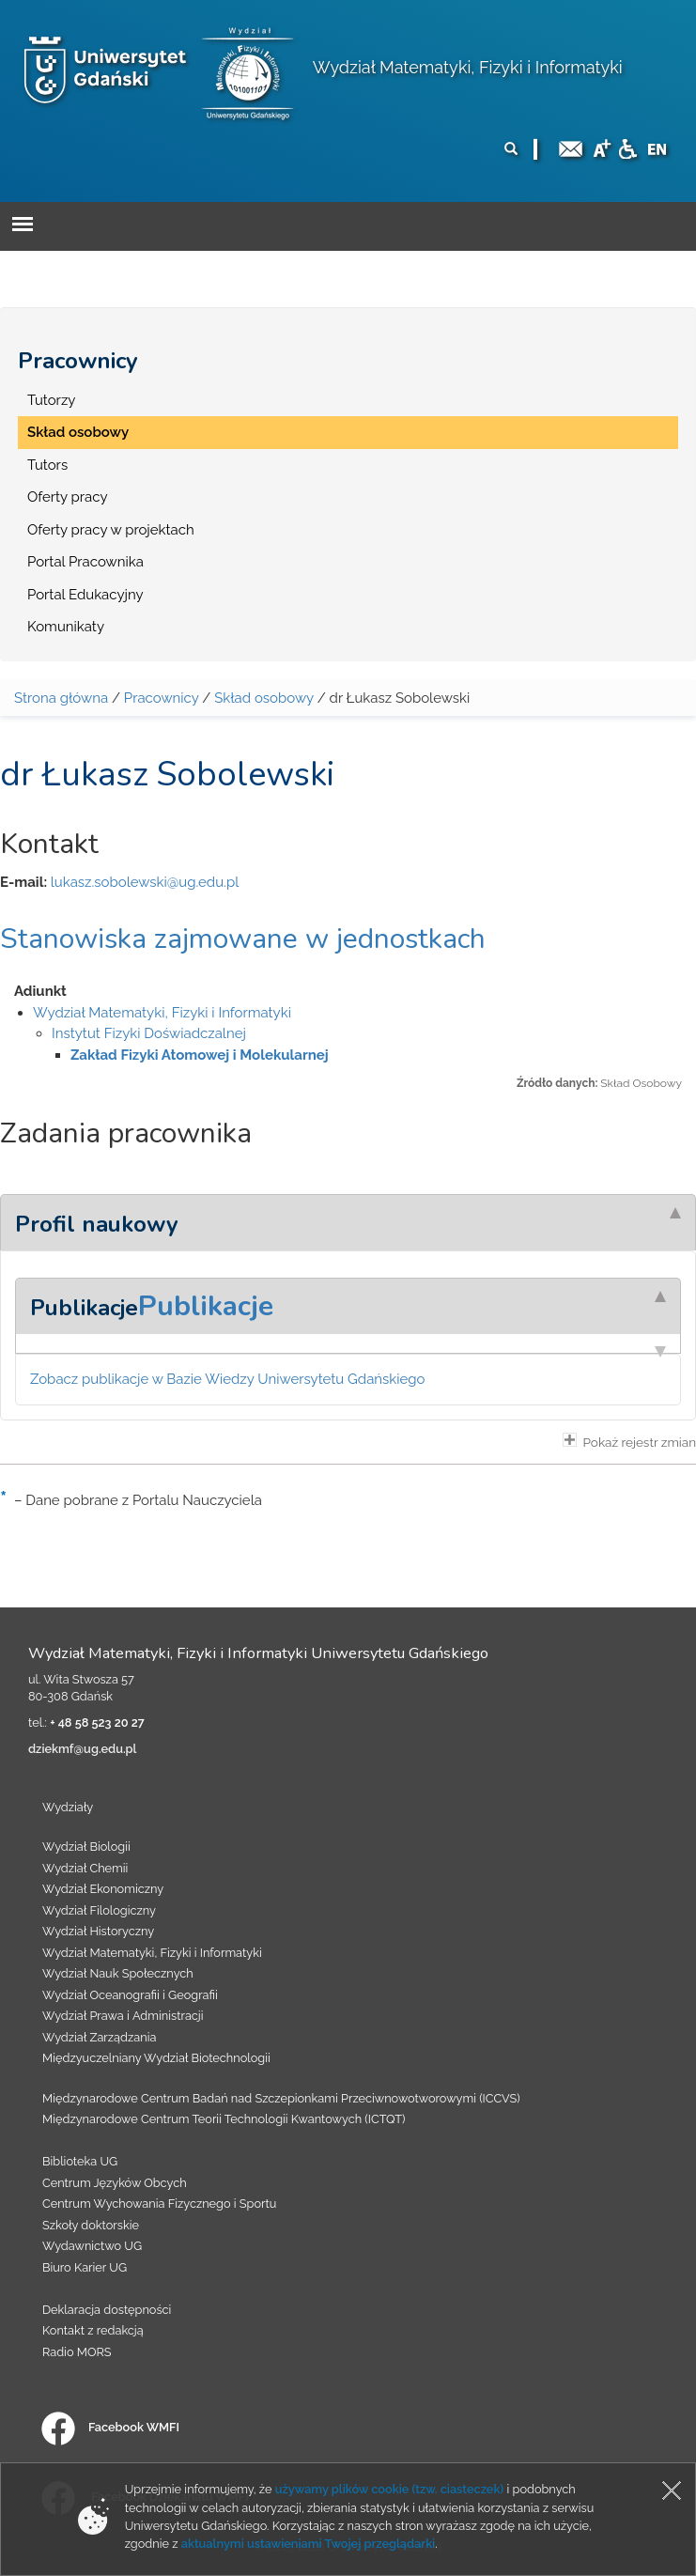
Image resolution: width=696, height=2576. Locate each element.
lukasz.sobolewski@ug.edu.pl (145, 882)
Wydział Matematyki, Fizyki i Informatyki (468, 67)
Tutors (47, 465)
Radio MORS (77, 2352)
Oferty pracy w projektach (110, 529)
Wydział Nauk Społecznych (117, 1973)
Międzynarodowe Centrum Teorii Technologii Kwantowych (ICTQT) (224, 2119)
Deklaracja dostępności (106, 2310)
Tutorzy (51, 400)
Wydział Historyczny (98, 1931)
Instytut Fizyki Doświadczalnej (149, 1033)
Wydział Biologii (86, 1846)
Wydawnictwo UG (92, 2246)
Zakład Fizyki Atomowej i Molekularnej (199, 1055)
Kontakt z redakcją (93, 2330)
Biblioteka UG (79, 2161)
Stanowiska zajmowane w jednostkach (243, 939)
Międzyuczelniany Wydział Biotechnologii (156, 2058)
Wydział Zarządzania (99, 2037)
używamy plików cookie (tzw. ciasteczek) (389, 2489)
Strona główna (61, 698)
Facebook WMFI (110, 2427)
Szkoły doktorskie (90, 2225)
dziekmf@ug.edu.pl (82, 1749)
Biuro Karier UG (84, 2267)
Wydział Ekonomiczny (102, 1889)
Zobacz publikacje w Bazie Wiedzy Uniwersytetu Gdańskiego (227, 1379)
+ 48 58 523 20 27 (97, 1722)
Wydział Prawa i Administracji (123, 2016)
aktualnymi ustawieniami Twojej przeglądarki (308, 2544)
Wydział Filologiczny (99, 1910)
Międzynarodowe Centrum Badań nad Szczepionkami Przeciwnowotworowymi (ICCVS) (281, 2098)
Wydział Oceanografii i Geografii (130, 1995)
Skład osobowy (78, 432)
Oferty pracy (67, 497)
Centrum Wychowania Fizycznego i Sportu (159, 2203)
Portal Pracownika (85, 561)
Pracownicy (78, 361)
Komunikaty (65, 626)
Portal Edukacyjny (85, 594)
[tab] (348, 1222)
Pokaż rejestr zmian (629, 1441)
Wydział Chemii (85, 1868)
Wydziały (67, 1807)
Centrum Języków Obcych (114, 2183)
